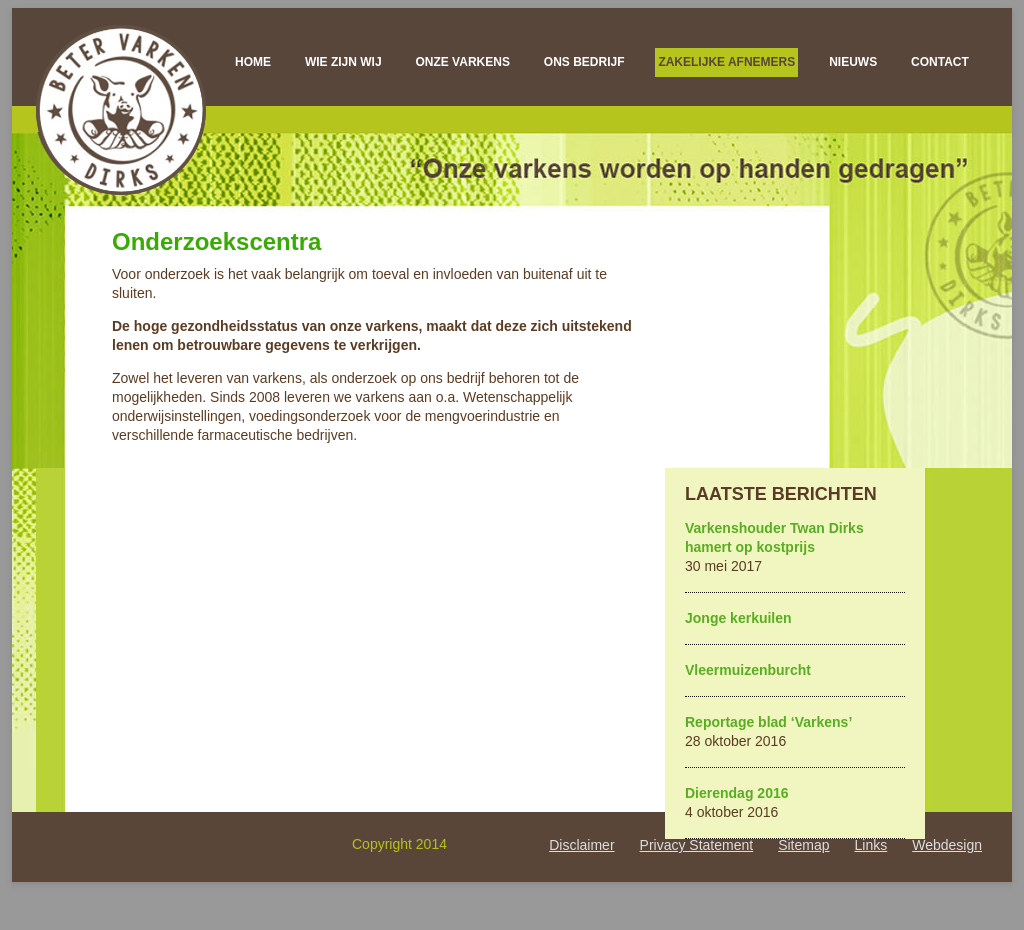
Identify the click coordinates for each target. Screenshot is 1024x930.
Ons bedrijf (584, 62)
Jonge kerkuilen (738, 618)
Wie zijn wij (343, 62)
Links (871, 845)
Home (253, 62)
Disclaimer (581, 845)
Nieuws (853, 62)
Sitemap (803, 845)
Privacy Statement (697, 845)
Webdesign (947, 845)
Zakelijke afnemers (726, 62)
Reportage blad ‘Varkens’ (768, 722)
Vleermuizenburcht (748, 670)
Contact (940, 62)
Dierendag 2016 (737, 793)
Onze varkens (462, 62)
